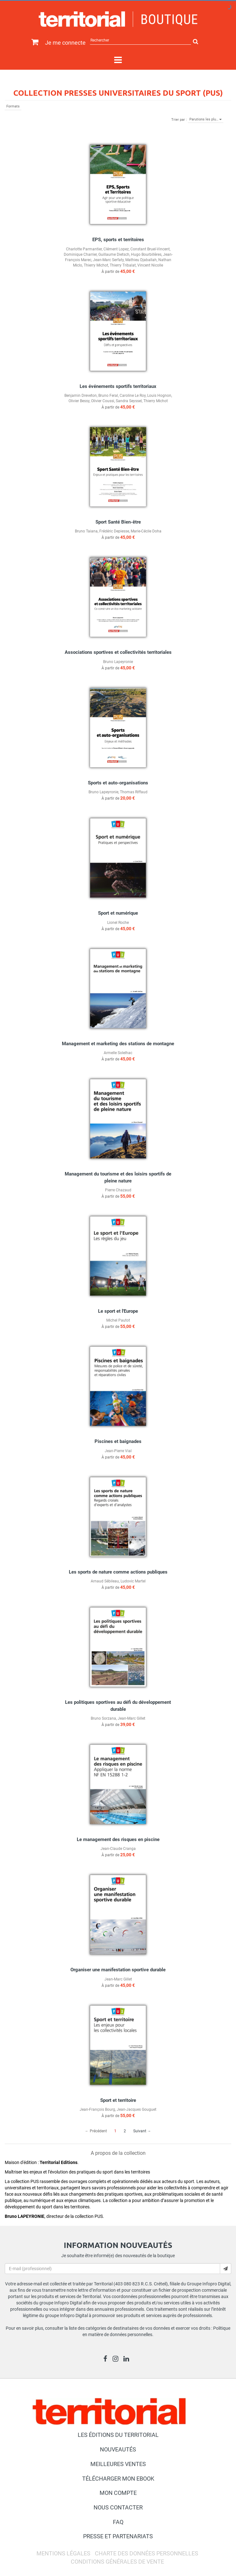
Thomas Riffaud (134, 792)
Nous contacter (118, 2507)
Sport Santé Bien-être (118, 522)
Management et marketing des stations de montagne (118, 1043)
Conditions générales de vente (117, 2561)
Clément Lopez (116, 249)
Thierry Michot (96, 265)
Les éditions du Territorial (118, 2434)
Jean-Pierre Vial (118, 1451)
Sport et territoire (118, 2100)
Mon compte (118, 2492)
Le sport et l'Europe (118, 1311)
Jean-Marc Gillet (131, 1718)
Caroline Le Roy (133, 395)
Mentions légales (63, 2553)
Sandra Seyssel (129, 401)
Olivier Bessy (79, 401)
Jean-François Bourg (97, 2109)
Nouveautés (118, 2449)
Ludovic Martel (133, 1581)
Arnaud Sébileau (105, 1581)
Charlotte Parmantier (84, 249)
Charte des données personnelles (146, 2553)
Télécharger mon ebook (118, 2478)
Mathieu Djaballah (141, 260)
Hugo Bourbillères (146, 254)
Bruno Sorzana (103, 1718)
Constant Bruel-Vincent (150, 249)
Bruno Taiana (86, 531)
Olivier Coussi (102, 401)
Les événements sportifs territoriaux (118, 386)
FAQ (118, 2522)
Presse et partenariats (118, 2536)
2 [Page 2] (125, 2131)
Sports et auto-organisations (118, 783)
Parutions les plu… (205, 119)
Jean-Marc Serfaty (108, 260)
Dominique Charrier (80, 254)
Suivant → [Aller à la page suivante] (142, 2131)
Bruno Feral (108, 395)
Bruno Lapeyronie (118, 662)
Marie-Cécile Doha (146, 531)
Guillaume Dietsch (113, 254)
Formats (13, 106)
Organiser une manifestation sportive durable (118, 1970)
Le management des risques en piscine (118, 1839)
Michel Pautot (118, 1320)
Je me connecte (65, 42)
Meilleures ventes (118, 2464)
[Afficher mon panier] (33, 42)
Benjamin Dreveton (80, 395)
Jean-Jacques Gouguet (136, 2109)
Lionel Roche (118, 922)
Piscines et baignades (118, 1441)
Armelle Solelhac (118, 1053)
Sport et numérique (118, 913)
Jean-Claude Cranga (118, 1848)
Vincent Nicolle (150, 265)
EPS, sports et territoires (118, 239)
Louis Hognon (159, 395)
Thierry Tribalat (123, 265)
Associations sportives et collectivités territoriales (118, 652)
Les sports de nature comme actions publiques (118, 1572)
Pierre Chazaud (118, 1190)
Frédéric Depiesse (114, 531)
